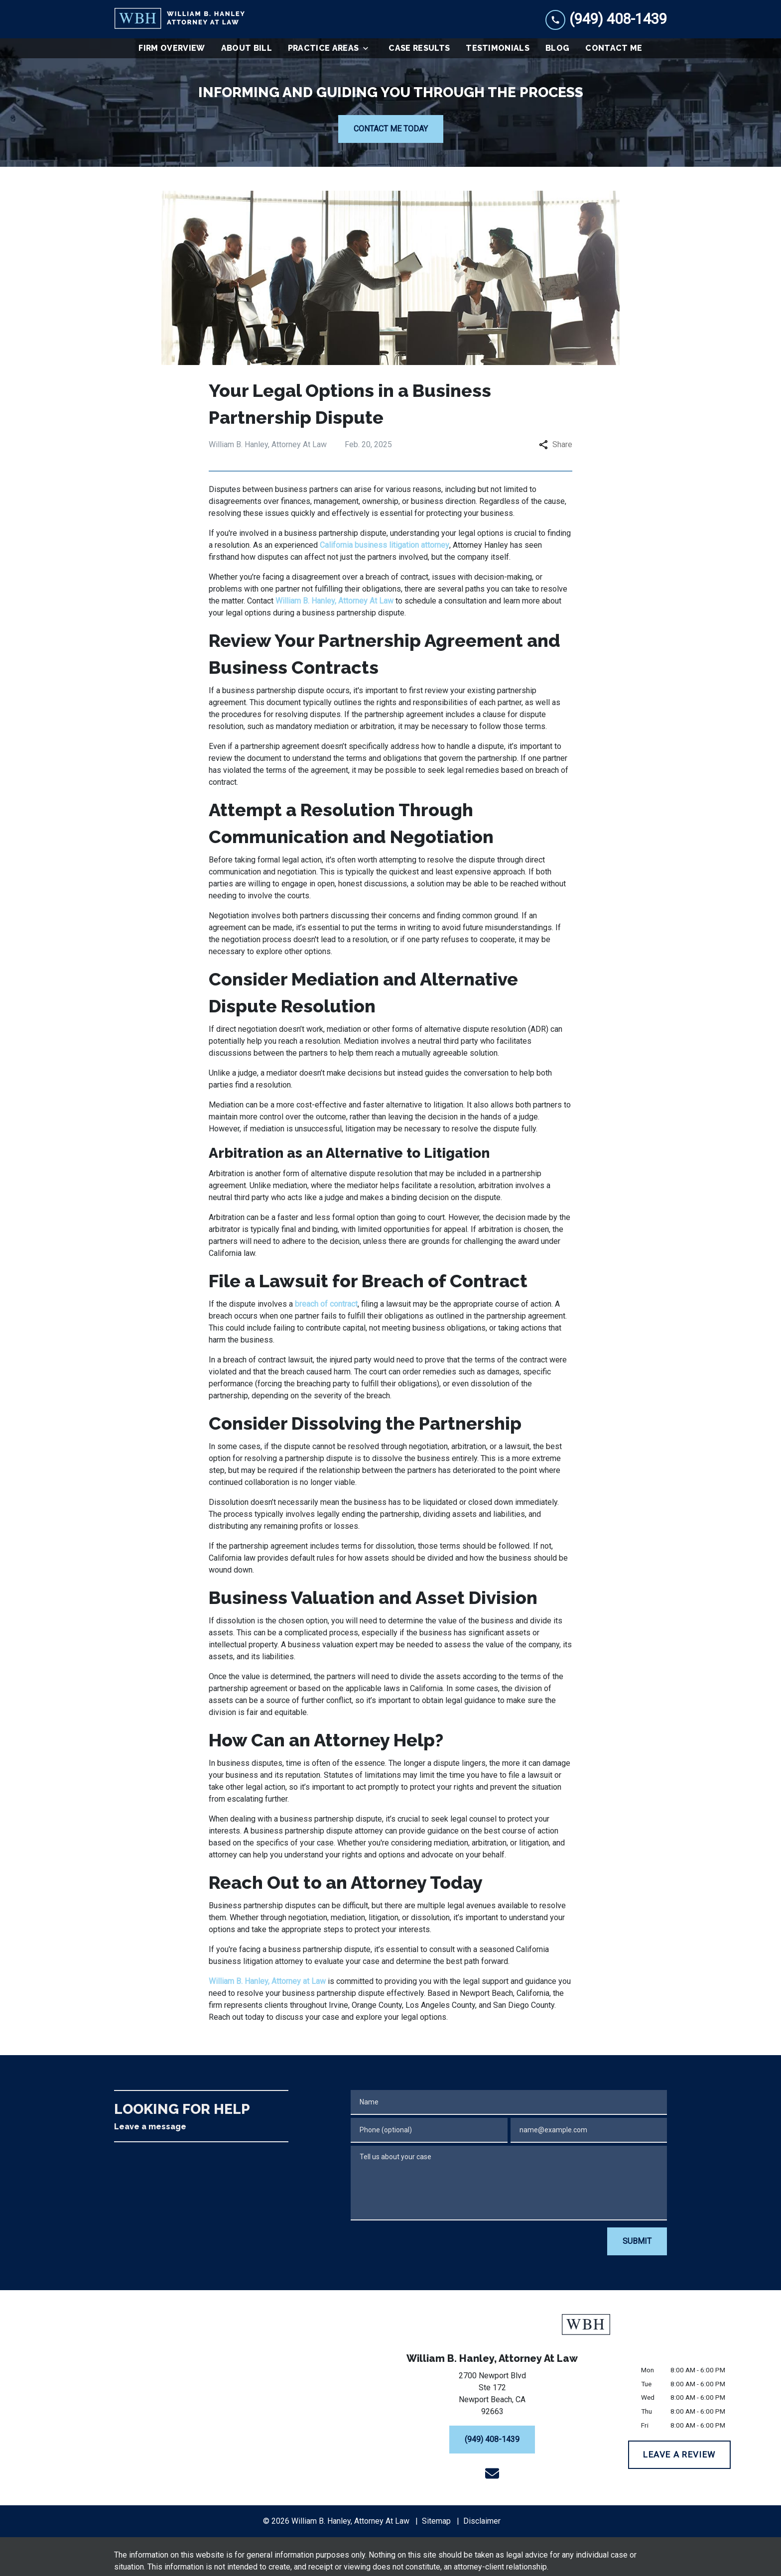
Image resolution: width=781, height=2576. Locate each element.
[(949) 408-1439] (492, 2439)
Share (555, 444)
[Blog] (557, 48)
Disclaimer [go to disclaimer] (482, 2521)
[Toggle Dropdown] (369, 48)
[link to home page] (179, 19)
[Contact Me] (613, 48)
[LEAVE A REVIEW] (679, 2455)
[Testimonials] (497, 48)
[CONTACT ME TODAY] (390, 129)
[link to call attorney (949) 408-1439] (606, 19)
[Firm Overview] (171, 48)
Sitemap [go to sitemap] (436, 2521)
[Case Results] (419, 48)
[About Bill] (246, 48)
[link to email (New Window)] (492, 2473)
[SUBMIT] (637, 2241)
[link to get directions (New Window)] (492, 2396)
